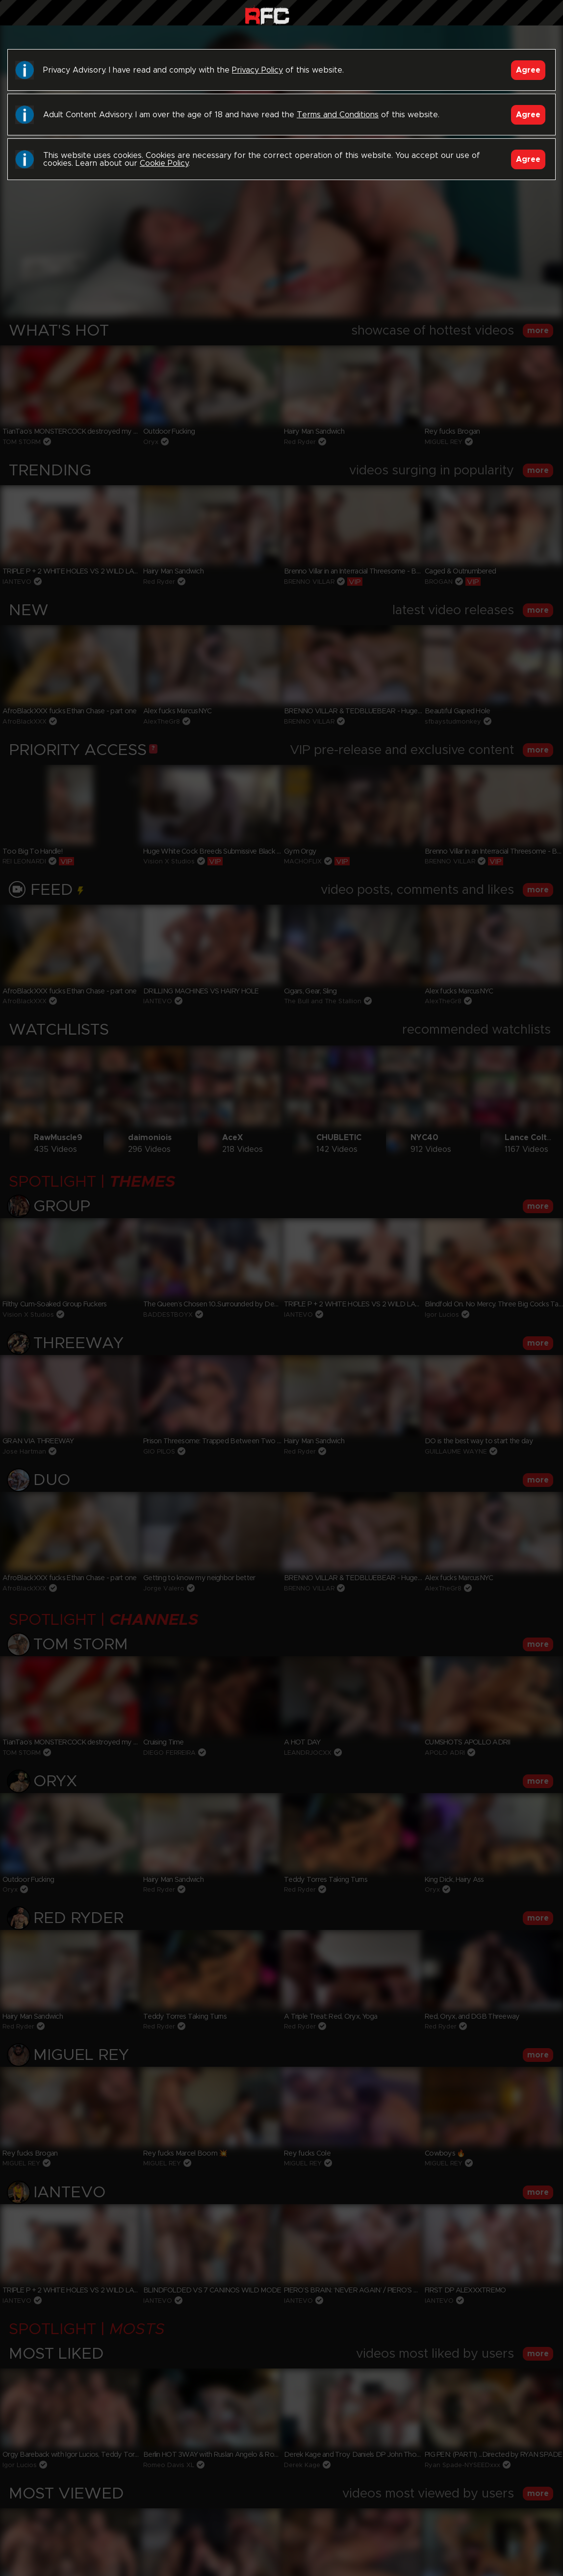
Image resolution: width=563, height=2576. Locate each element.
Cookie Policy (164, 163)
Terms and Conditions (338, 115)
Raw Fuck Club (267, 15)
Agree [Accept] (528, 70)
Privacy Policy (257, 70)
